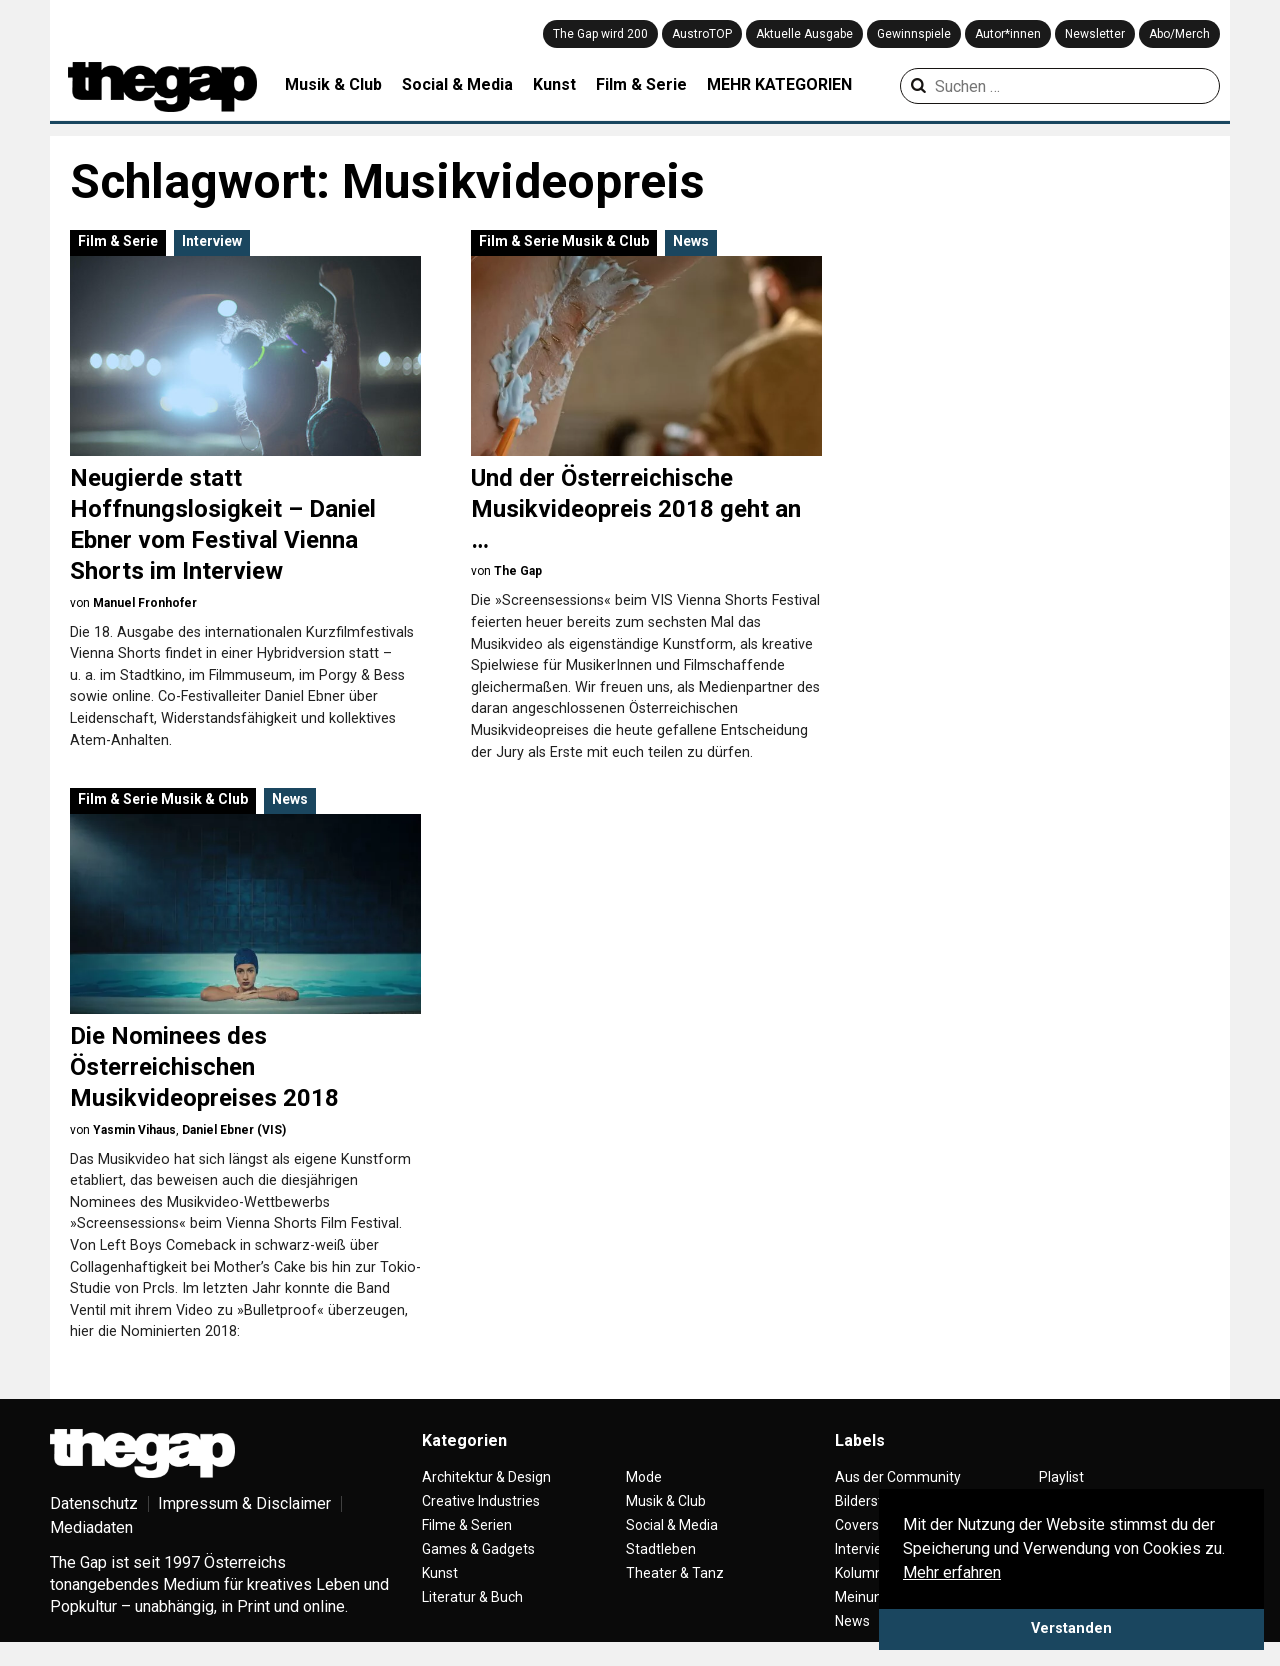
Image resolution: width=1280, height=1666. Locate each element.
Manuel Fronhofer (145, 603)
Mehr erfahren (952, 1572)
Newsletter (1095, 34)
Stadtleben (661, 1549)
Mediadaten (91, 1527)
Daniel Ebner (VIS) (234, 1130)
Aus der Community (898, 1477)
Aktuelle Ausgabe (804, 34)
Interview (212, 241)
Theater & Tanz (675, 1573)
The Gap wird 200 (600, 34)
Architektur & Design (486, 1477)
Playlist (1061, 1477)
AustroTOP (702, 34)
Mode (644, 1477)
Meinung (862, 1597)
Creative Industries (481, 1501)
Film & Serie (641, 84)
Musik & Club (333, 84)
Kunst (554, 84)
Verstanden (1071, 1628)
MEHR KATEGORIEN (779, 84)
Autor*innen (1008, 34)
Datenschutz (94, 1503)
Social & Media (457, 84)
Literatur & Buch (472, 1597)
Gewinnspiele (914, 34)
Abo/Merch (1179, 34)
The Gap (518, 571)
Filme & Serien (467, 1525)
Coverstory (869, 1525)
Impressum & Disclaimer (244, 1503)
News (691, 241)
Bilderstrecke (876, 1501)
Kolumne (863, 1573)
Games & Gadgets (478, 1549)
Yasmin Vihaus (134, 1130)
